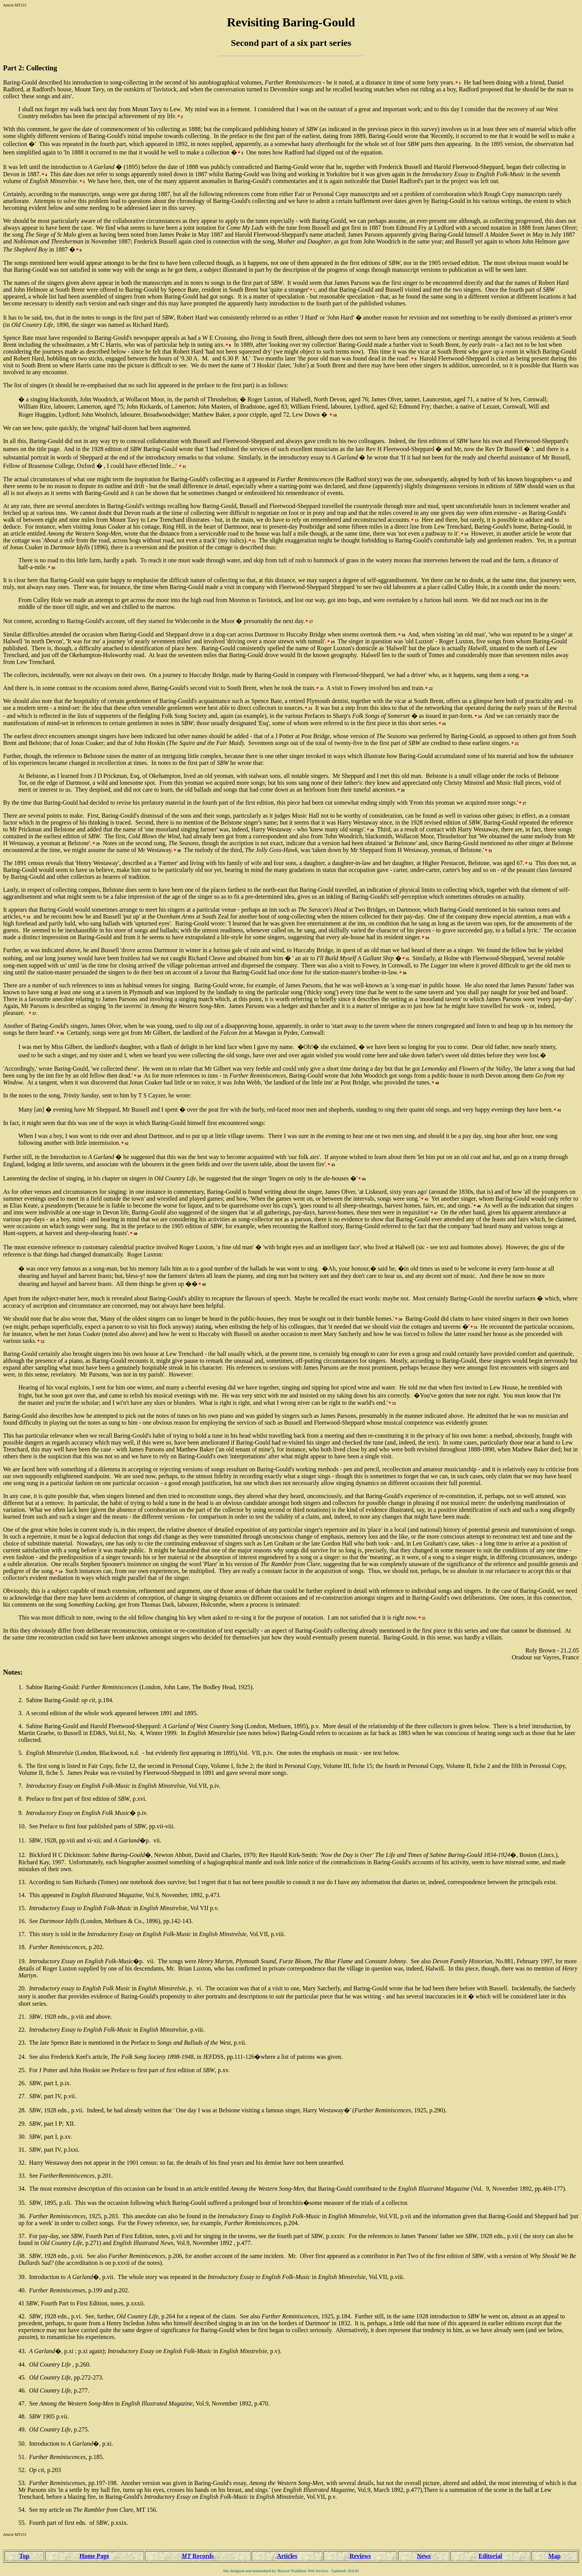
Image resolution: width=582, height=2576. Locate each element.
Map (554, 2556)
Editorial (490, 2556)
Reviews (360, 2556)
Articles (287, 2556)
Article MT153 (14, 5)
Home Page (94, 2556)
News (424, 2556)
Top (24, 2556)
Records (198, 2556)
